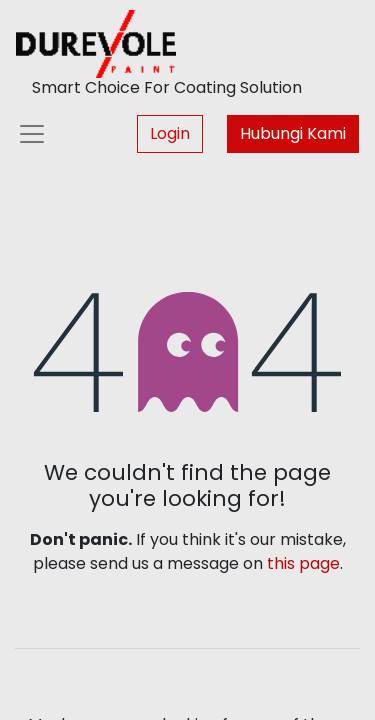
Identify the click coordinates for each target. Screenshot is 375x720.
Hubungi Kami (293, 133)
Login (170, 133)
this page (303, 563)
